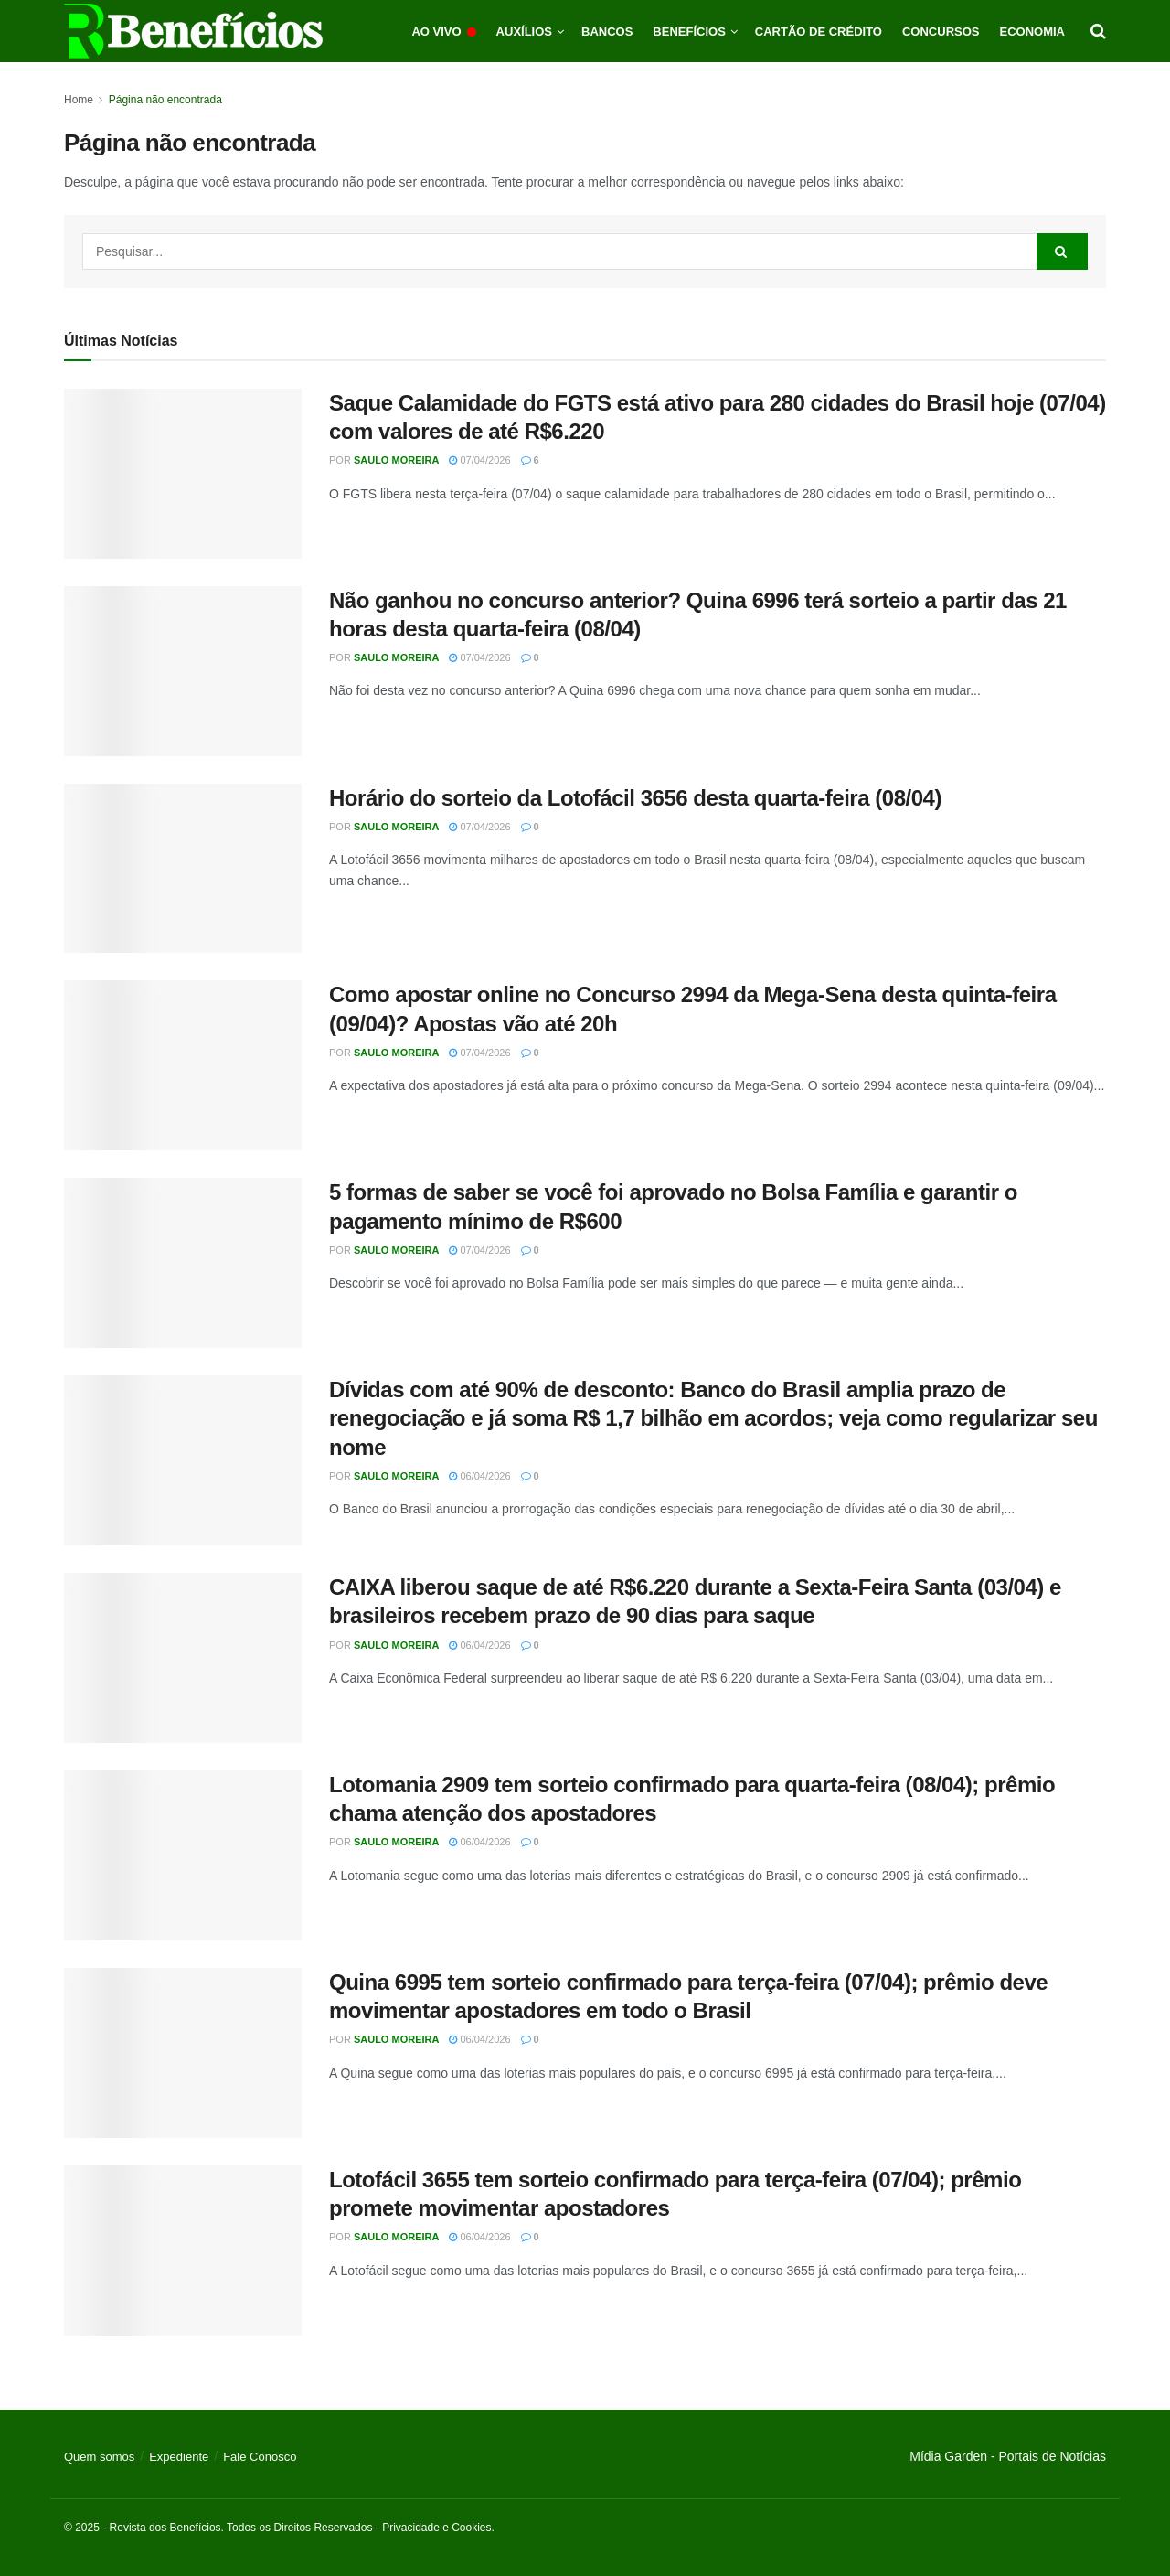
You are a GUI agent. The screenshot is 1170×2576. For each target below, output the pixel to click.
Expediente (178, 2457)
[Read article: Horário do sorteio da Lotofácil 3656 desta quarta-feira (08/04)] (183, 869)
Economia (1033, 31)
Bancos (607, 31)
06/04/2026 (479, 1475)
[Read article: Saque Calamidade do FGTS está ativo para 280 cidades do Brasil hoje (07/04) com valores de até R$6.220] (183, 474)
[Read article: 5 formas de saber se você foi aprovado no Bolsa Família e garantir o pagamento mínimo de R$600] (183, 1263)
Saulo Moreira (397, 459)
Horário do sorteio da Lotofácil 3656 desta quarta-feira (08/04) (635, 798)
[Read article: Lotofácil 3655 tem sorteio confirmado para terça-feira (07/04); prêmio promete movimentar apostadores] (183, 2250)
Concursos (941, 31)
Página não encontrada (165, 99)
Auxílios (524, 31)
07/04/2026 (479, 459)
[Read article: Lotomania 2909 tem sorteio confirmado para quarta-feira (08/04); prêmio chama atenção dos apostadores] (183, 1855)
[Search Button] (1098, 31)
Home (78, 99)
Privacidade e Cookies (436, 2527)
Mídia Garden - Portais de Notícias (1007, 2456)
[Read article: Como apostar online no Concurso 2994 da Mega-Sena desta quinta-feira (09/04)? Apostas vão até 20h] (183, 1065)
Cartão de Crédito (818, 31)
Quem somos (99, 2457)
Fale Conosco (259, 2457)
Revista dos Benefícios (165, 2527)
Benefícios (689, 31)
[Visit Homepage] (193, 31)
